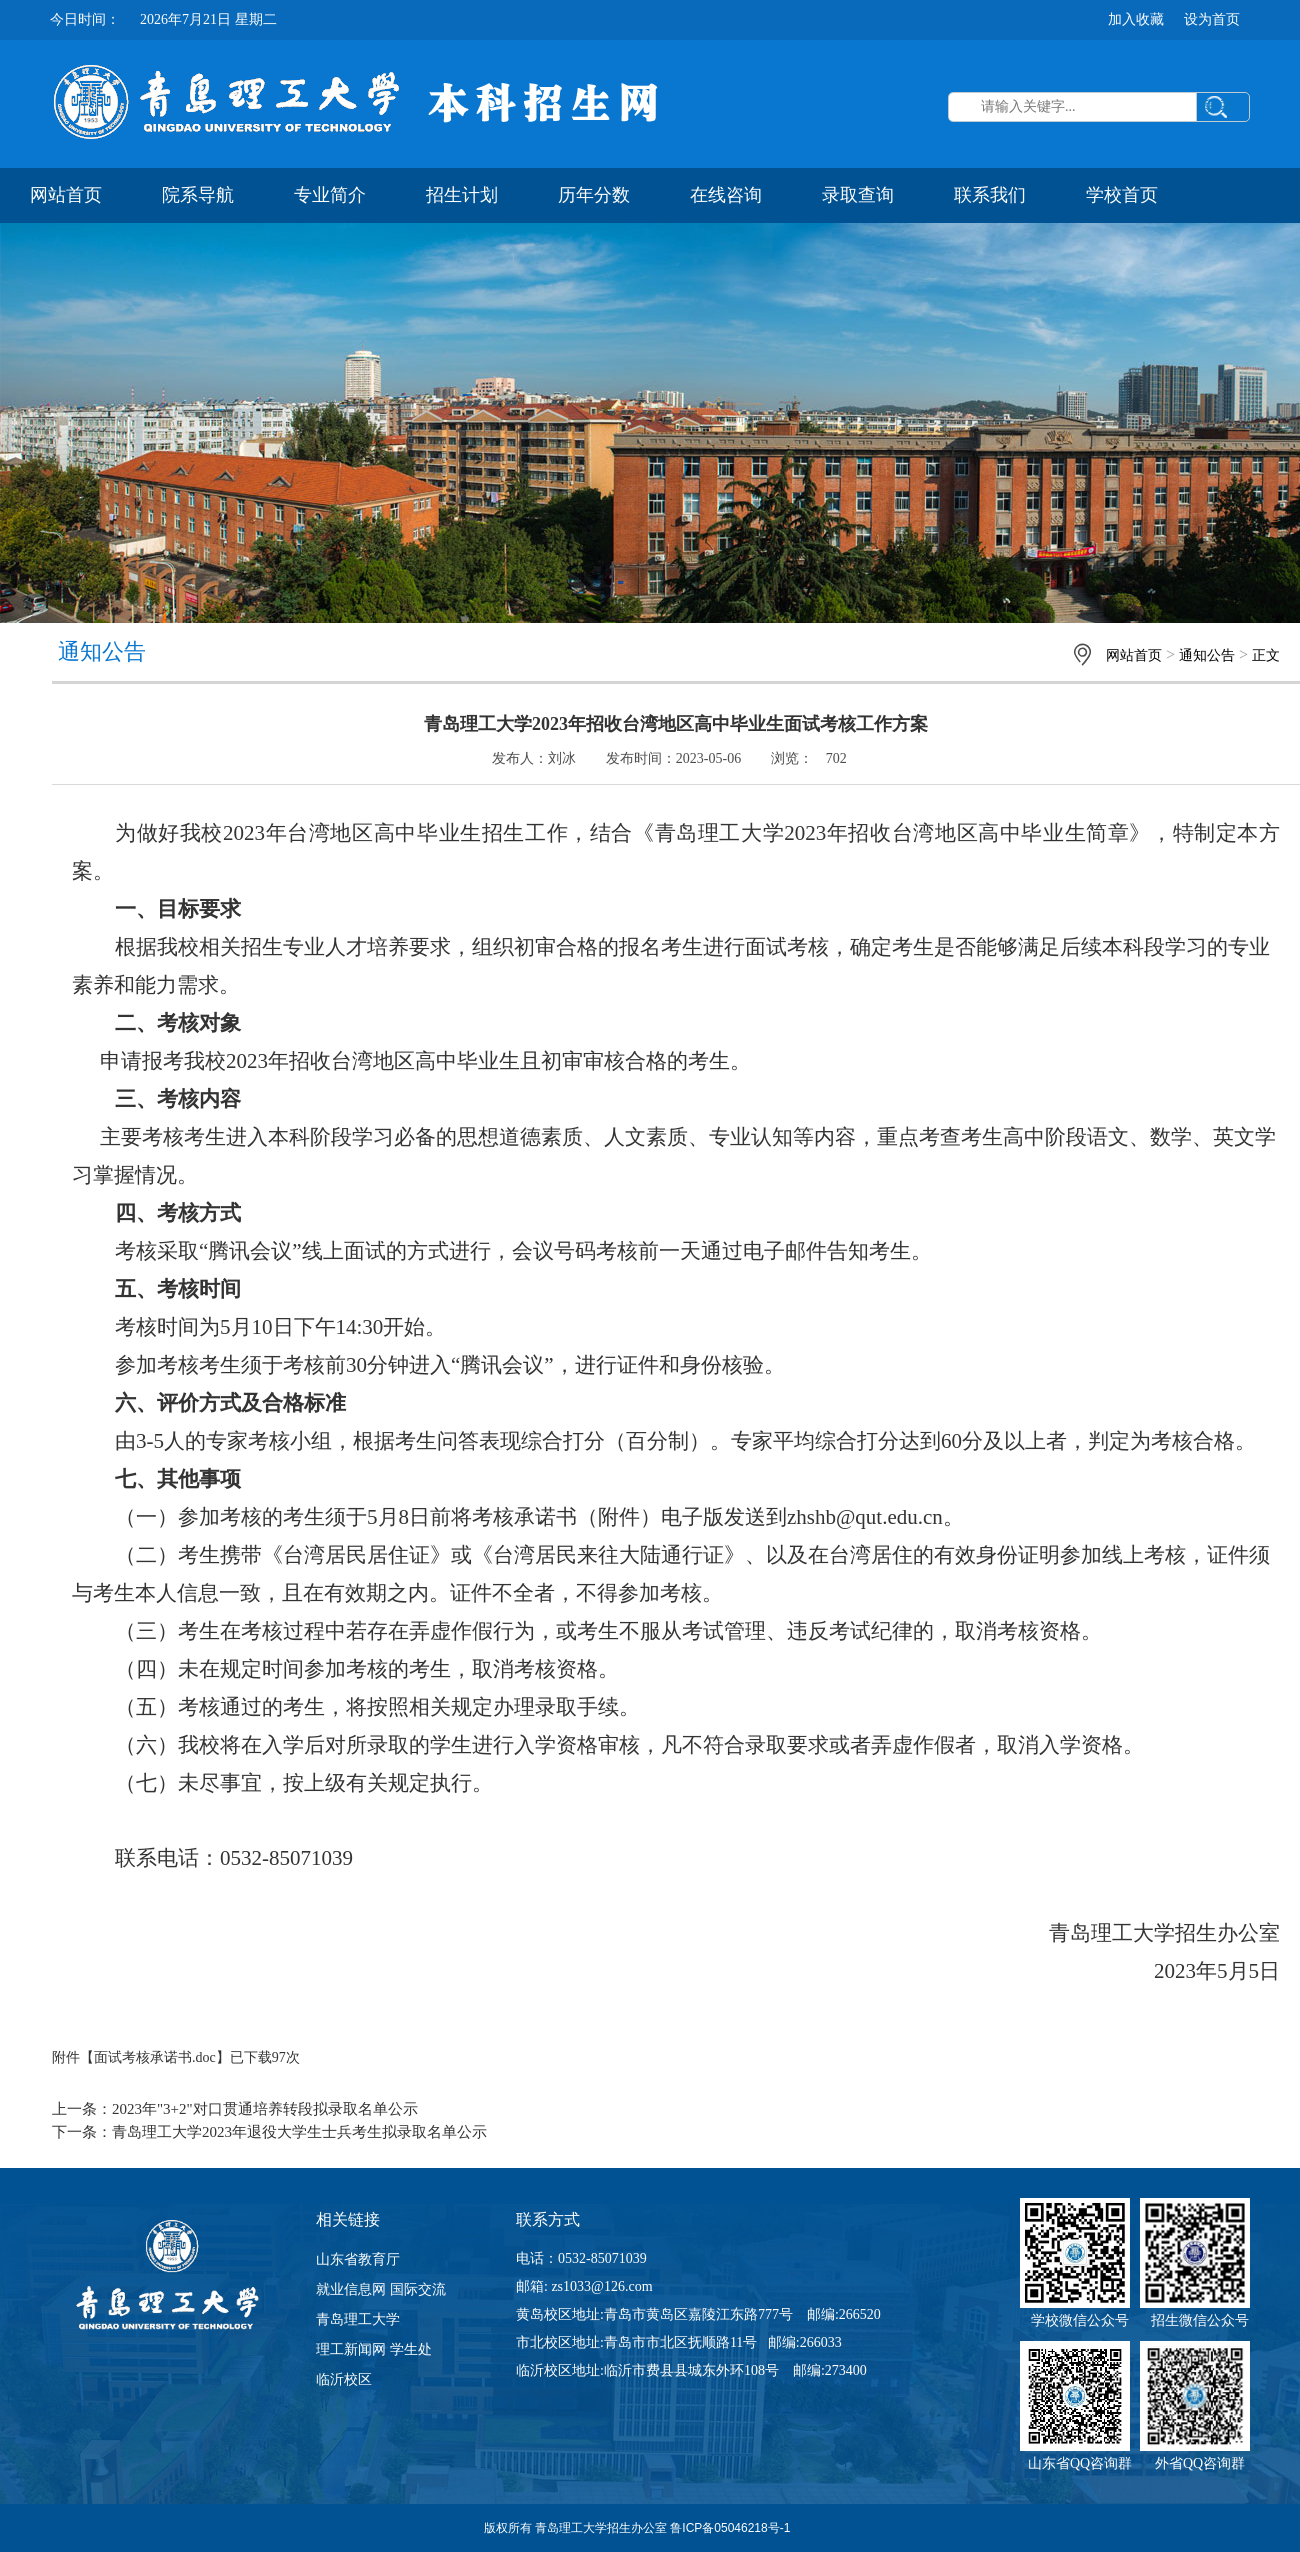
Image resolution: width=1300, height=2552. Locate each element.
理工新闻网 (351, 2349)
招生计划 (462, 195)
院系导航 (198, 195)
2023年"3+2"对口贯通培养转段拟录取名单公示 (265, 2109)
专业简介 (330, 195)
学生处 (411, 2349)
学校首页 (1122, 195)
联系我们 (990, 195)
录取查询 (858, 195)
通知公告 (1207, 655)
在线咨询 (726, 195)
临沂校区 (344, 2379)
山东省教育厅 (358, 2259)
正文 (1266, 655)
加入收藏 (1136, 19)
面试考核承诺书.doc (155, 2057)
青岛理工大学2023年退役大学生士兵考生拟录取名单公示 (299, 2132)
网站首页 (66, 195)
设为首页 (1212, 19)
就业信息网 (351, 2289)
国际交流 (418, 2289)
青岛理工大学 (358, 2319)
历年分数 (594, 195)
